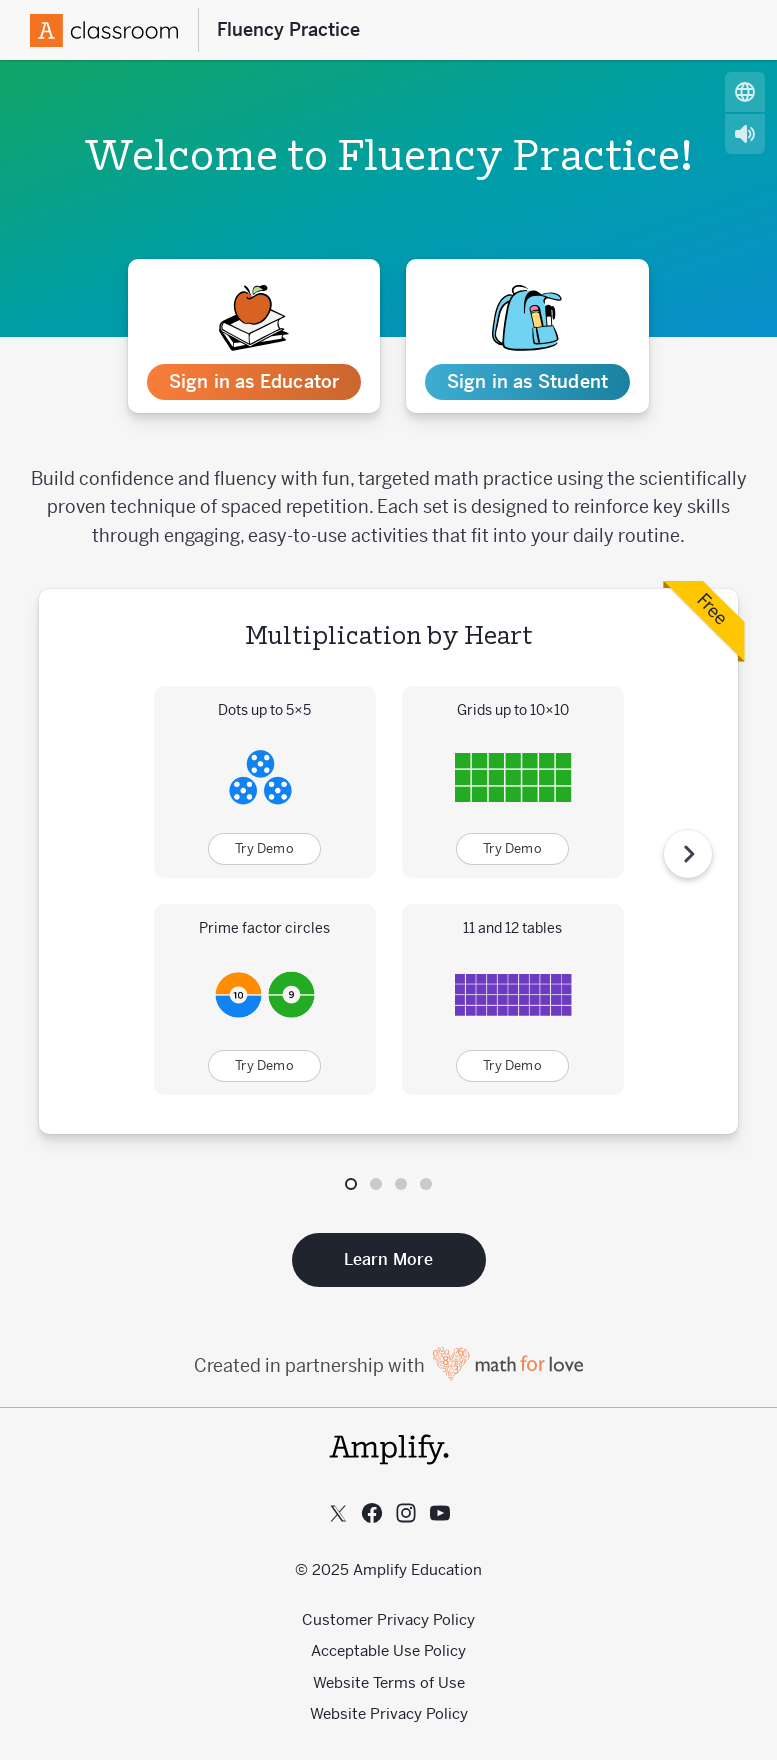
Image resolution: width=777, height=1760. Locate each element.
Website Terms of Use (389, 1682)
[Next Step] (688, 854)
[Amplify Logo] (104, 30)
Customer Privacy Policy (388, 1619)
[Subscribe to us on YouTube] (440, 1513)
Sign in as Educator (254, 381)
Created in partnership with (388, 1365)
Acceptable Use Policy (388, 1650)
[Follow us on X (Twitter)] (338, 1513)
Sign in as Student (528, 381)
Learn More (389, 1259)
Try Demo (264, 848)
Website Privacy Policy (389, 1713)
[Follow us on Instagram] (406, 1513)
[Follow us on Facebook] (372, 1513)
